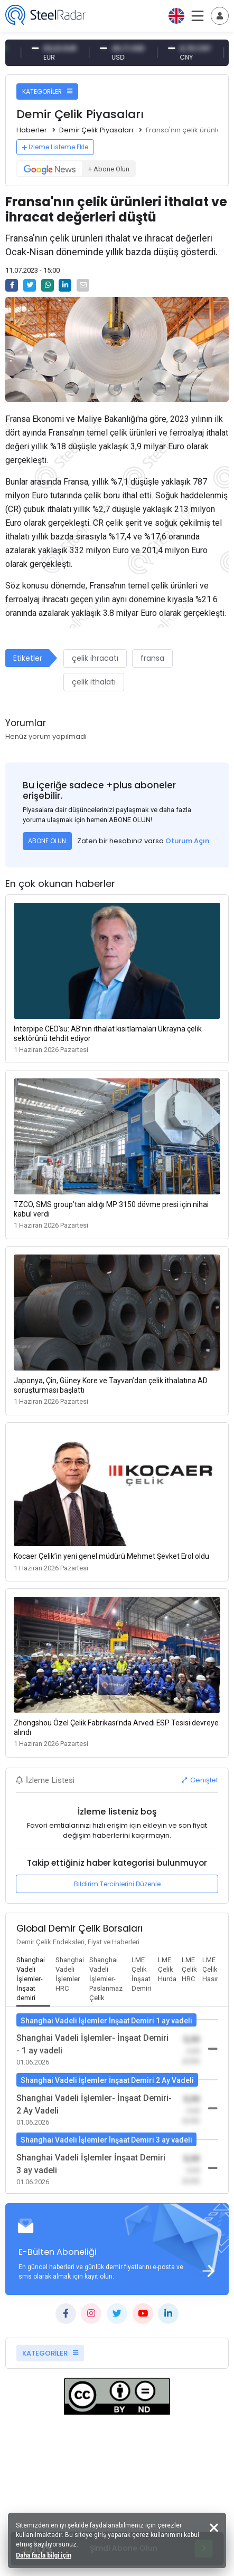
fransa (152, 658)
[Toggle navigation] (220, 16)
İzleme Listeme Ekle (55, 146)
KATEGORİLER (47, 91)
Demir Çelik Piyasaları (96, 130)
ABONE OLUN (47, 840)
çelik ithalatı (94, 682)
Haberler (31, 130)
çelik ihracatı (95, 658)
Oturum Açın (187, 841)
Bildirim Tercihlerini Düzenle (117, 1883)
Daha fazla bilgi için (43, 2555)
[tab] (33, 1979)
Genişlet (200, 1780)
